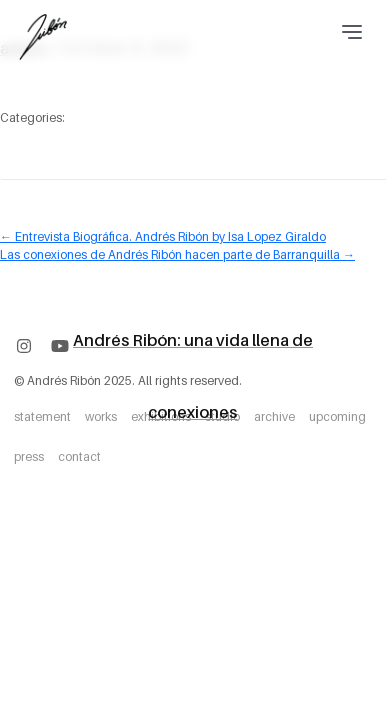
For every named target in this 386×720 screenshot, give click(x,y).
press (29, 456)
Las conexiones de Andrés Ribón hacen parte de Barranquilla (177, 254)
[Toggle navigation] (352, 31)
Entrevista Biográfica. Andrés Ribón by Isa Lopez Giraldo (163, 236)
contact (79, 456)
